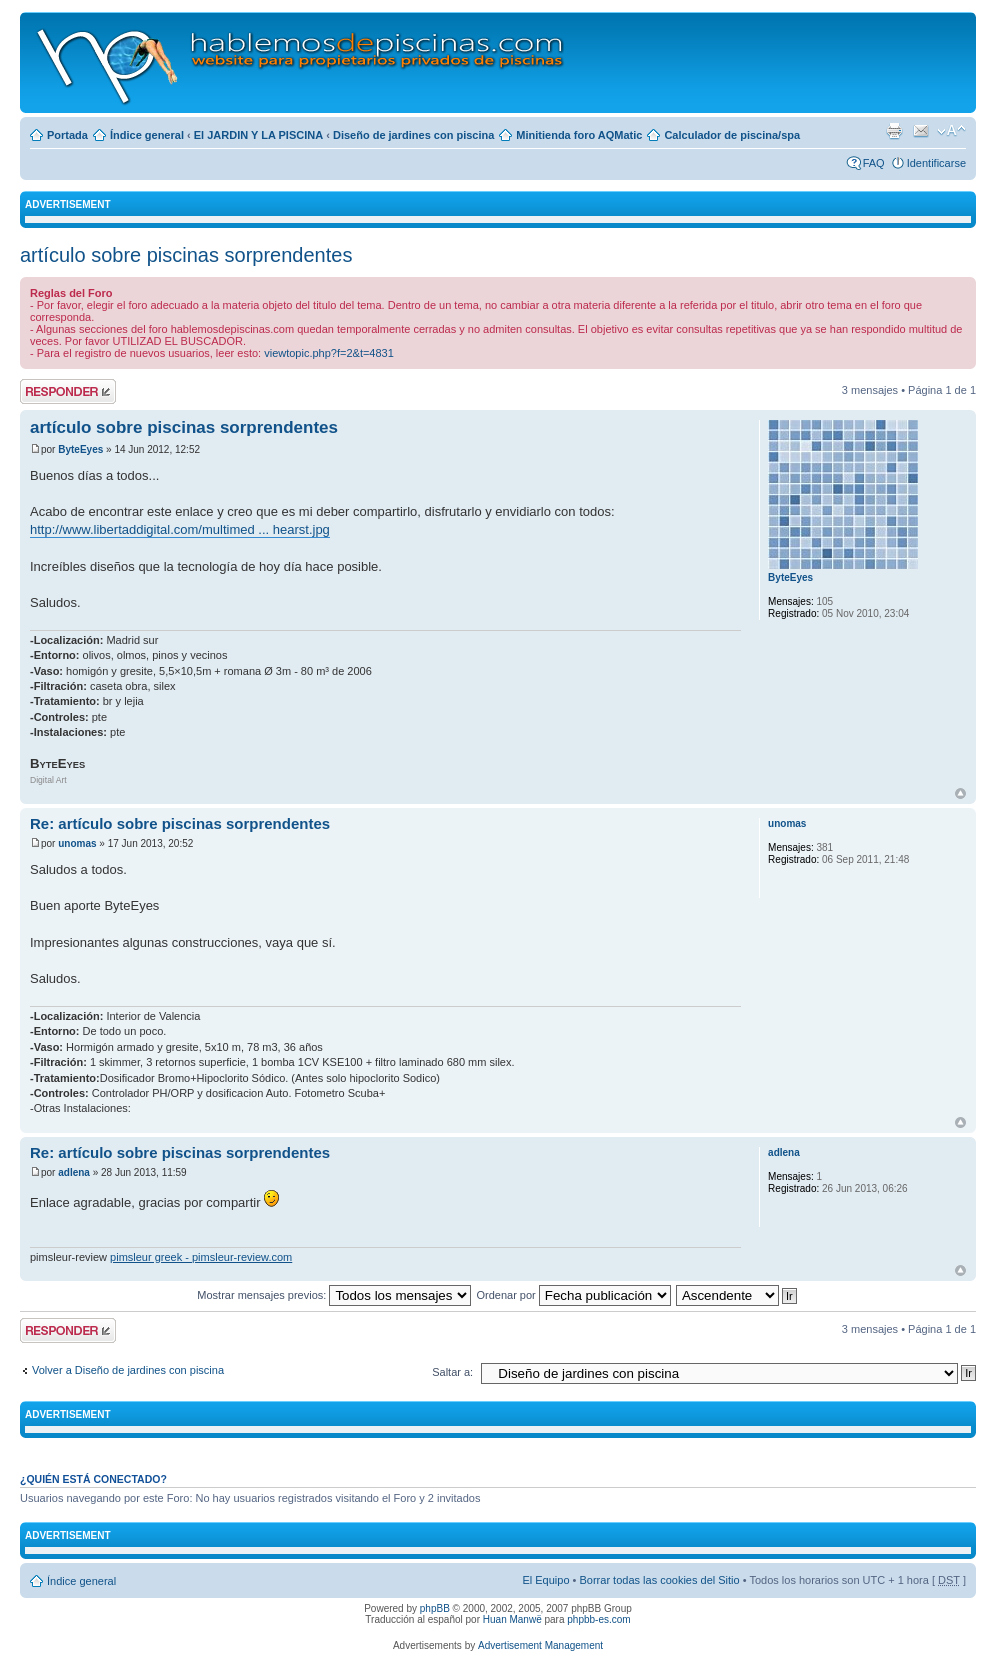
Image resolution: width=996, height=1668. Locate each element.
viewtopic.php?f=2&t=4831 (329, 353)
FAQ (874, 163)
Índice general (147, 135)
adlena (74, 1172)
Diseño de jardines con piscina (413, 135)
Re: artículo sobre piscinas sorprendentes (180, 823)
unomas (77, 843)
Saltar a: (452, 1372)
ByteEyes (80, 449)
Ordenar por (573, 1295)
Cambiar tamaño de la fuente (951, 131)
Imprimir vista (894, 131)
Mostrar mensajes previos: (334, 1295)
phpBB (435, 1608)
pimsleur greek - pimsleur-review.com (201, 1257)
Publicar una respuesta (68, 391)
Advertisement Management (540, 1645)
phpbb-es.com (598, 1619)
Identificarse (936, 163)
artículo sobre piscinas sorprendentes (186, 255)
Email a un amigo (921, 131)
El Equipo (545, 1580)
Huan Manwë (512, 1619)
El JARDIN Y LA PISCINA (258, 135)
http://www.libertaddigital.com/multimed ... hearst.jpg (180, 529)
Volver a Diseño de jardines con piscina (128, 1370)
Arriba (960, 793)
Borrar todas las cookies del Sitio (659, 1580)
